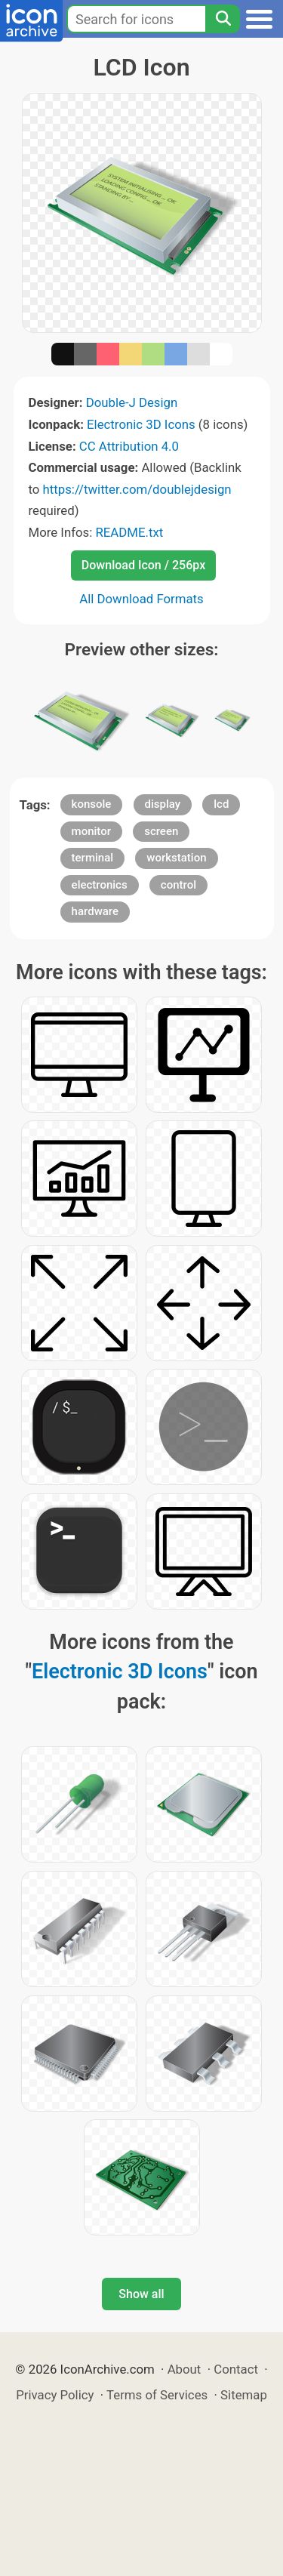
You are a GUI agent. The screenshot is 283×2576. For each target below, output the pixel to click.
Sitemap (243, 2394)
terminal (92, 857)
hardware (95, 911)
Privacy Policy (55, 2394)
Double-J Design (132, 402)
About (184, 2369)
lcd (221, 804)
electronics (100, 885)
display (163, 804)
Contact (236, 2369)
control (178, 885)
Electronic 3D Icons (141, 424)
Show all (141, 2294)
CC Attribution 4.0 (129, 446)
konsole (92, 804)
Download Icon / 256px (143, 565)
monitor (91, 831)
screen (161, 831)
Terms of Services (157, 2394)
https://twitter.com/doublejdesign (137, 489)
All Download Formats (141, 598)
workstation (176, 857)
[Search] (222, 19)
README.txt (129, 532)
